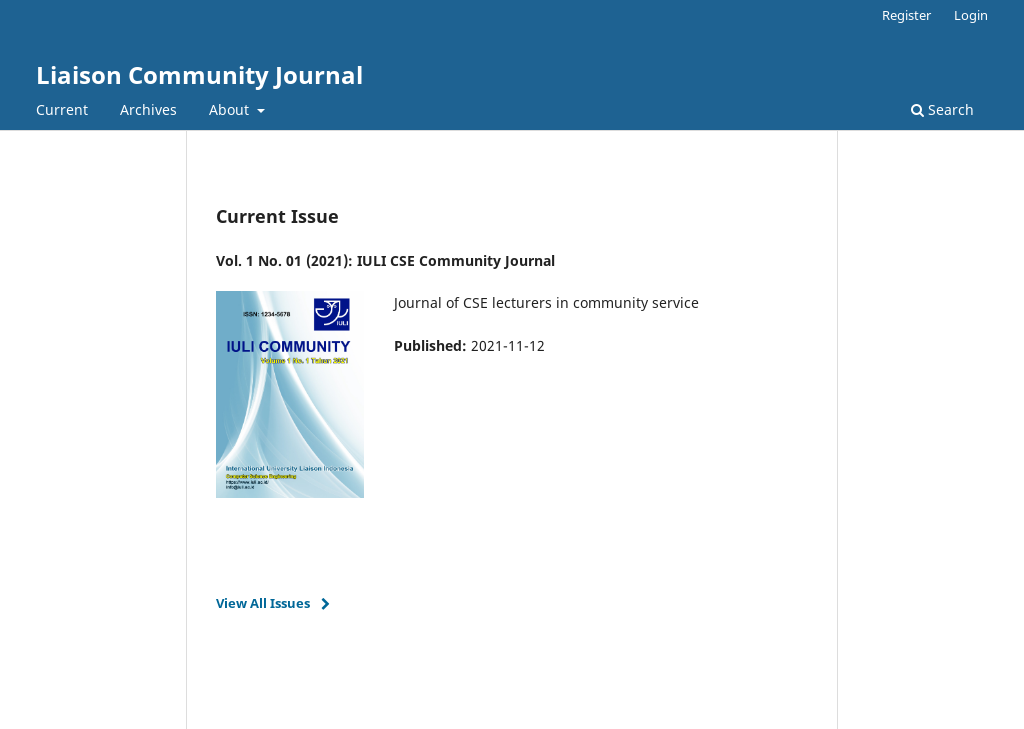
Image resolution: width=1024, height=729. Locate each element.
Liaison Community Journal (199, 74)
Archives (148, 109)
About (231, 109)
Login (971, 15)
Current (62, 109)
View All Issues (263, 603)
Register (906, 15)
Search (942, 109)
